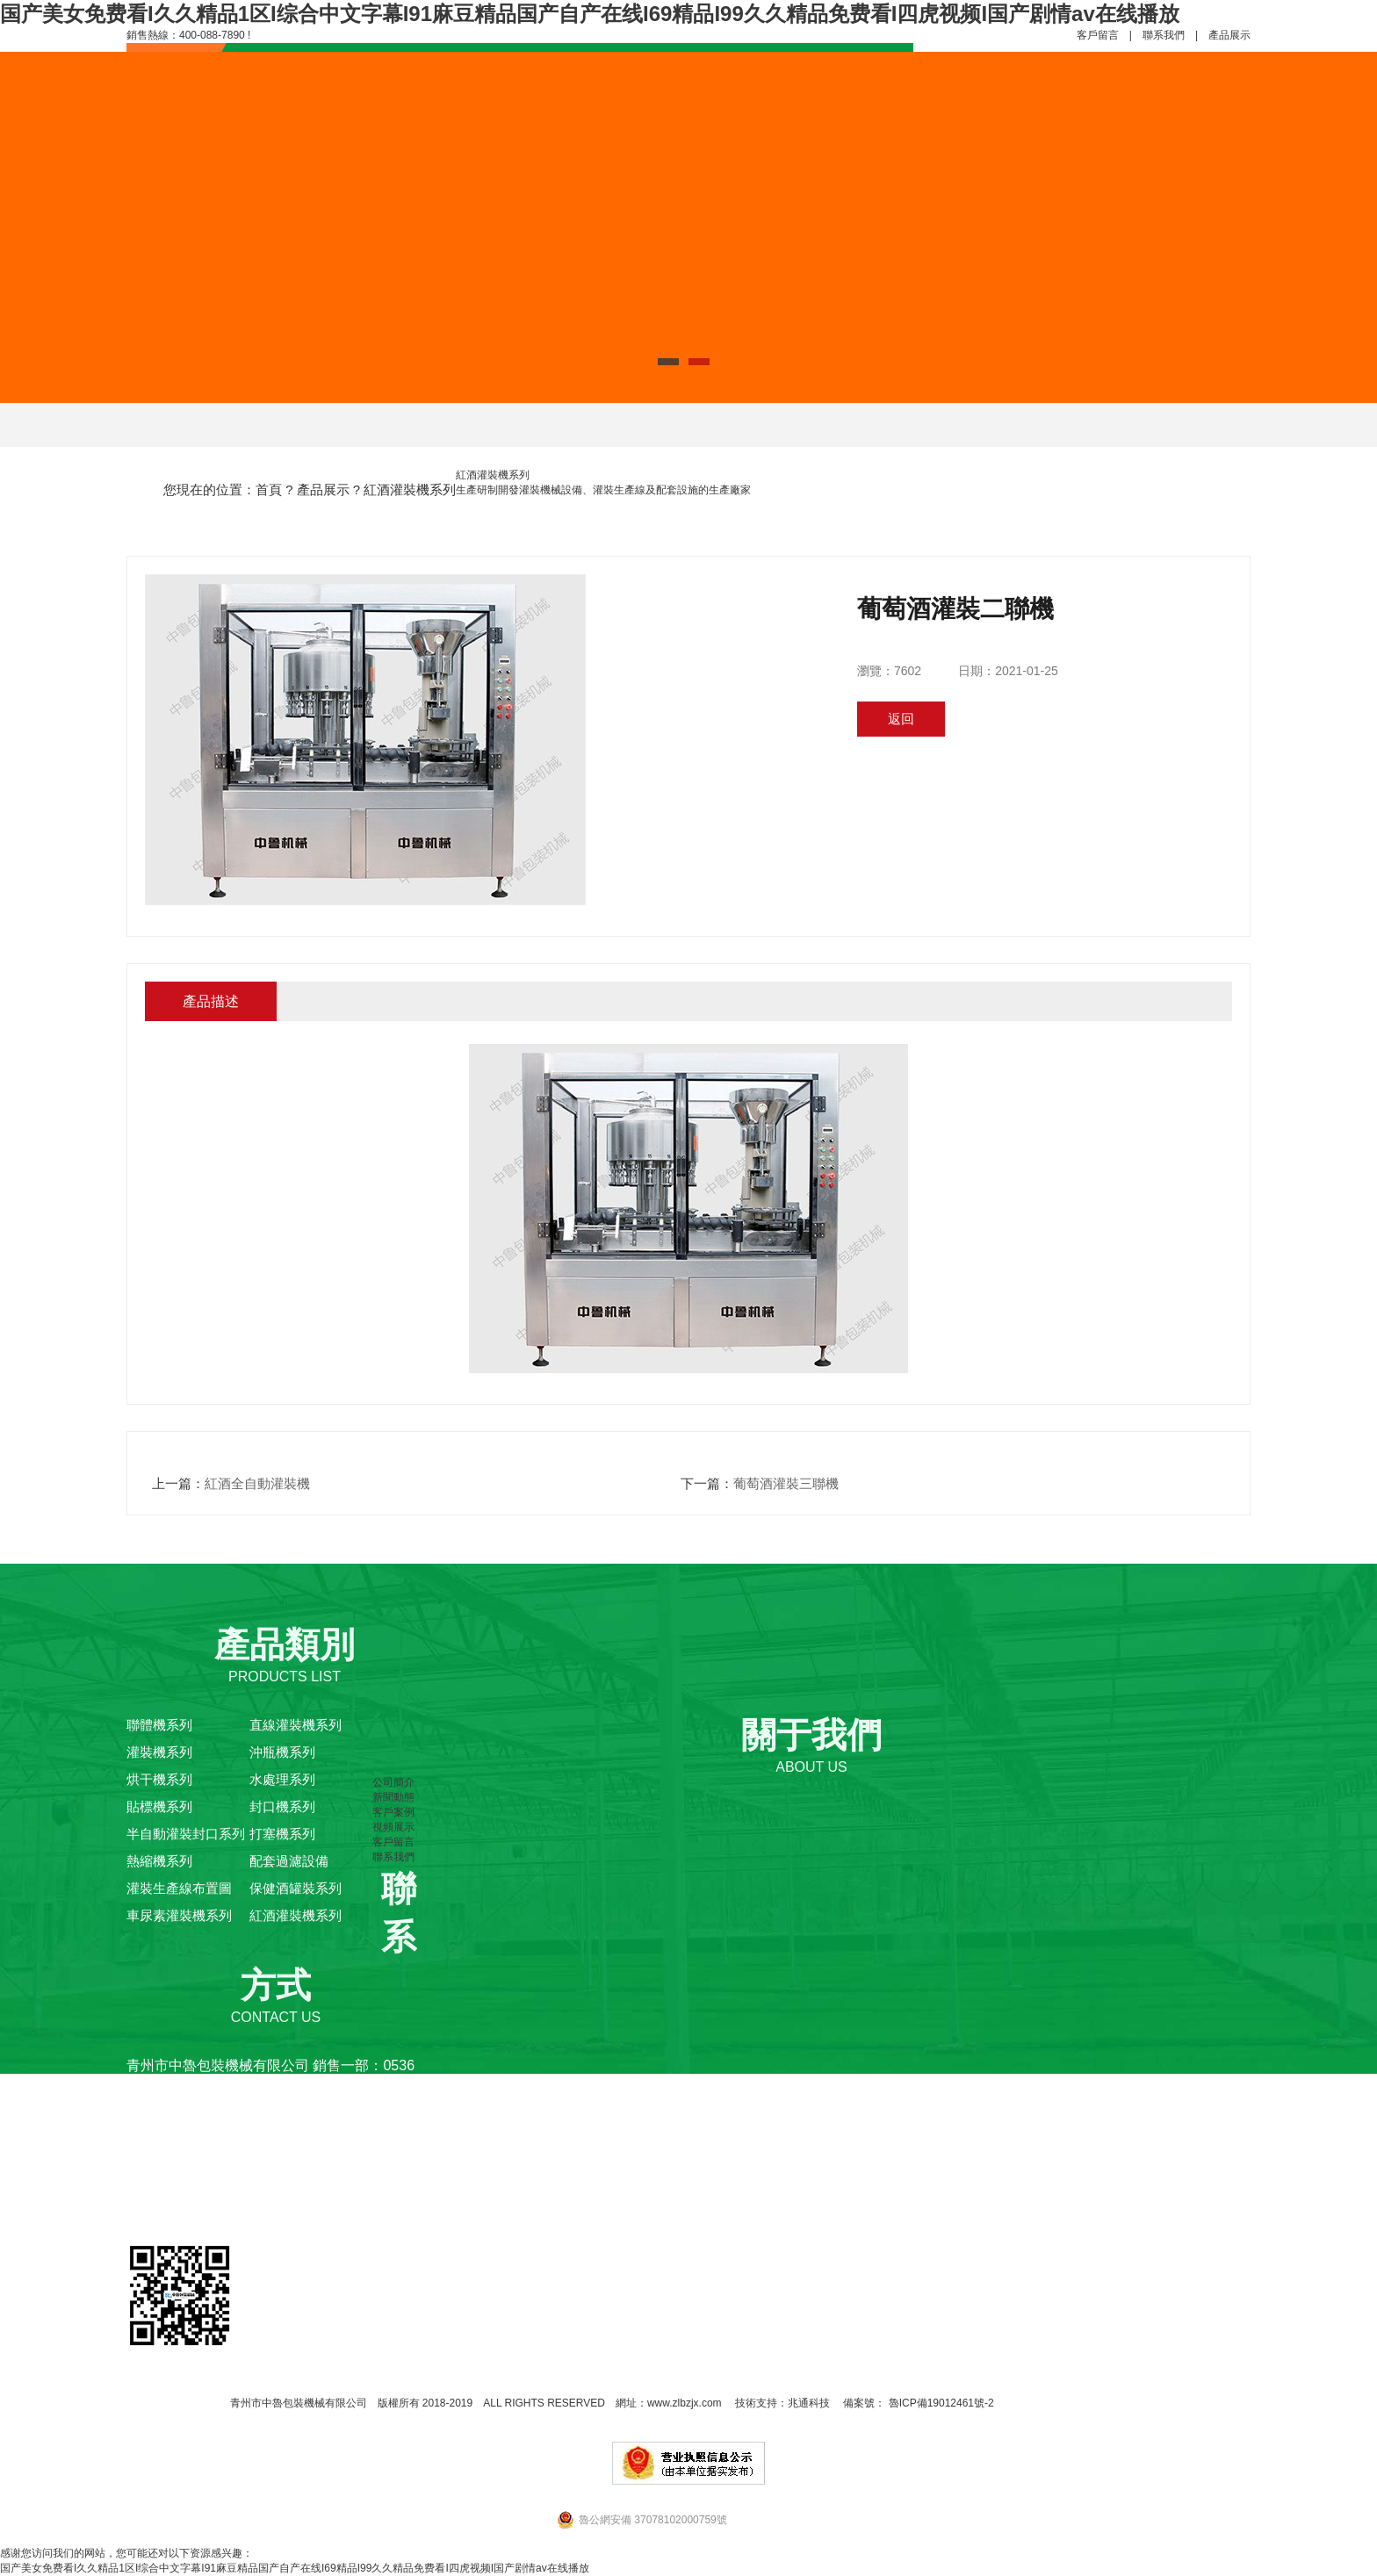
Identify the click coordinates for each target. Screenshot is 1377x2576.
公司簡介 (393, 1782)
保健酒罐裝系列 (295, 1888)
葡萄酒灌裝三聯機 (786, 1483)
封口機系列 (282, 1806)
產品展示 (1229, 35)
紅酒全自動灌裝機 (257, 1483)
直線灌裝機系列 (295, 1724)
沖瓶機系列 (282, 1752)
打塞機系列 (282, 1833)
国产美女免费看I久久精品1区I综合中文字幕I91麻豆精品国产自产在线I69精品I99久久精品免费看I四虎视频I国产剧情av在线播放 (589, 13)
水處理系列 (282, 1779)
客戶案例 (393, 1812)
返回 (901, 718)
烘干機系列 (159, 1779)
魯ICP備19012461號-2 (939, 2403)
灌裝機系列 (159, 1752)
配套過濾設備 (288, 1860)
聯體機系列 (159, 1724)
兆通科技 (809, 2403)
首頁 (269, 489)
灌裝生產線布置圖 (179, 1888)
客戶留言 (1098, 35)
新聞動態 (393, 1797)
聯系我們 (1164, 35)
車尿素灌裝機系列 (179, 1915)
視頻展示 (393, 1827)
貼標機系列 (159, 1806)
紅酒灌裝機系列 (410, 489)
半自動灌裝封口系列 (185, 1833)
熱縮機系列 (159, 1860)
